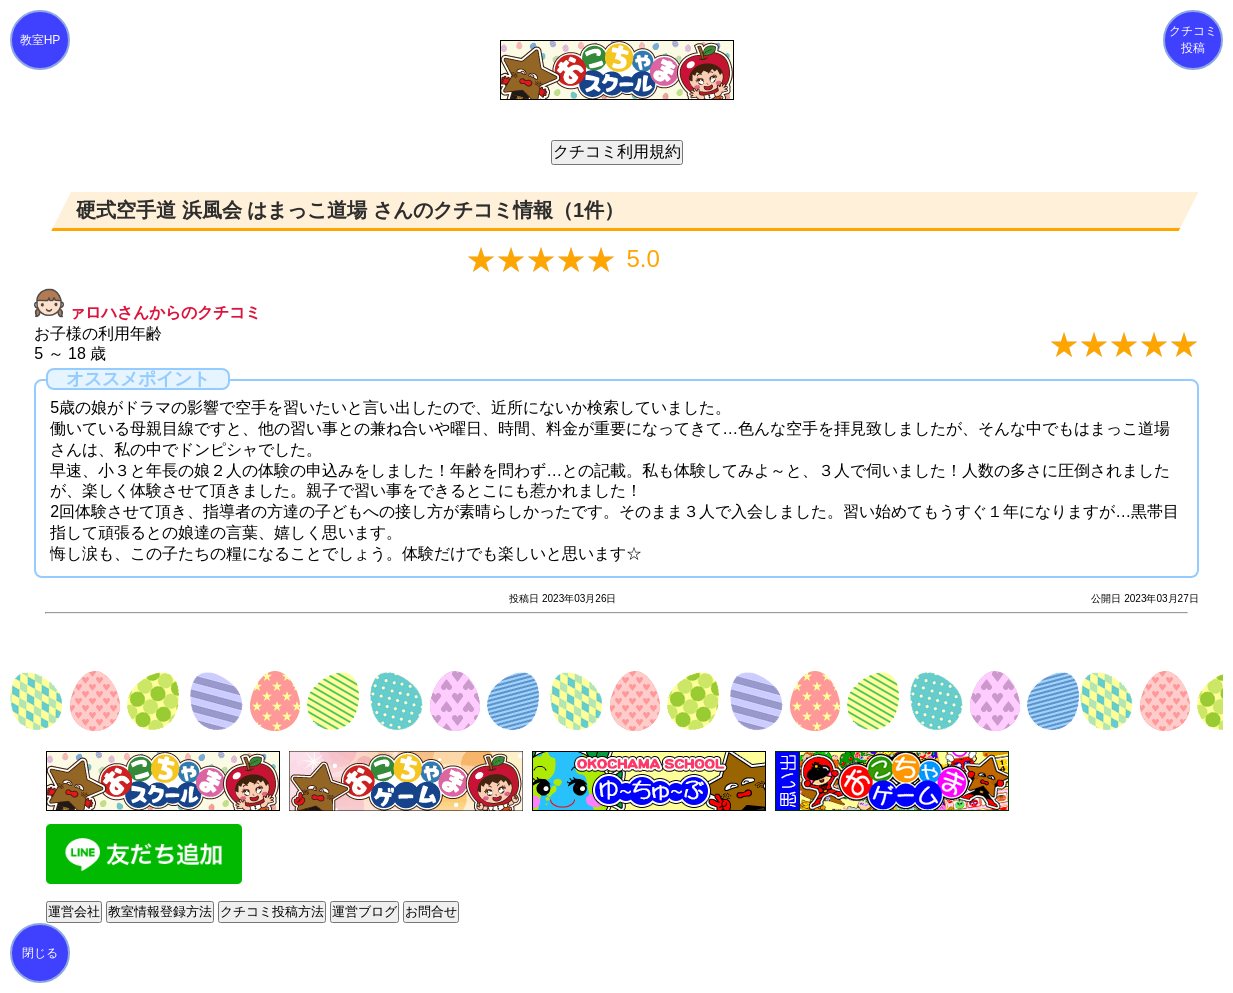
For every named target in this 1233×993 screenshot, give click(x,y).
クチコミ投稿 (1193, 39)
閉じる (40, 953)
